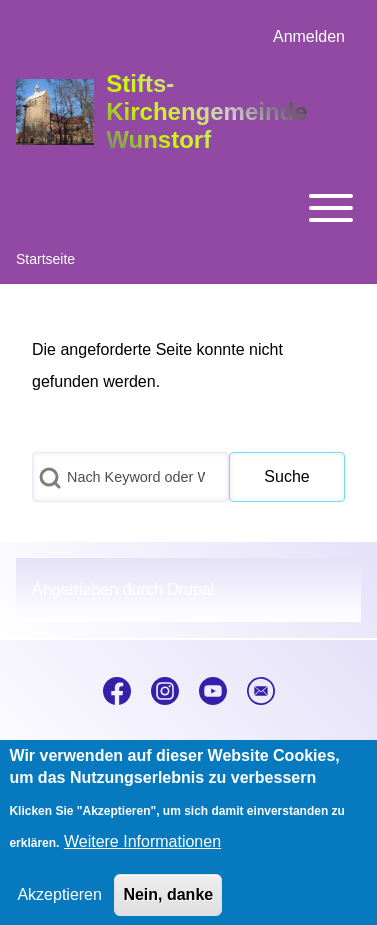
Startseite (45, 259)
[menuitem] (309, 37)
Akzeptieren (59, 908)
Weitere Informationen (142, 855)
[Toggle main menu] (188, 208)
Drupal (190, 589)
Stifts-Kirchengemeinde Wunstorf (206, 111)
